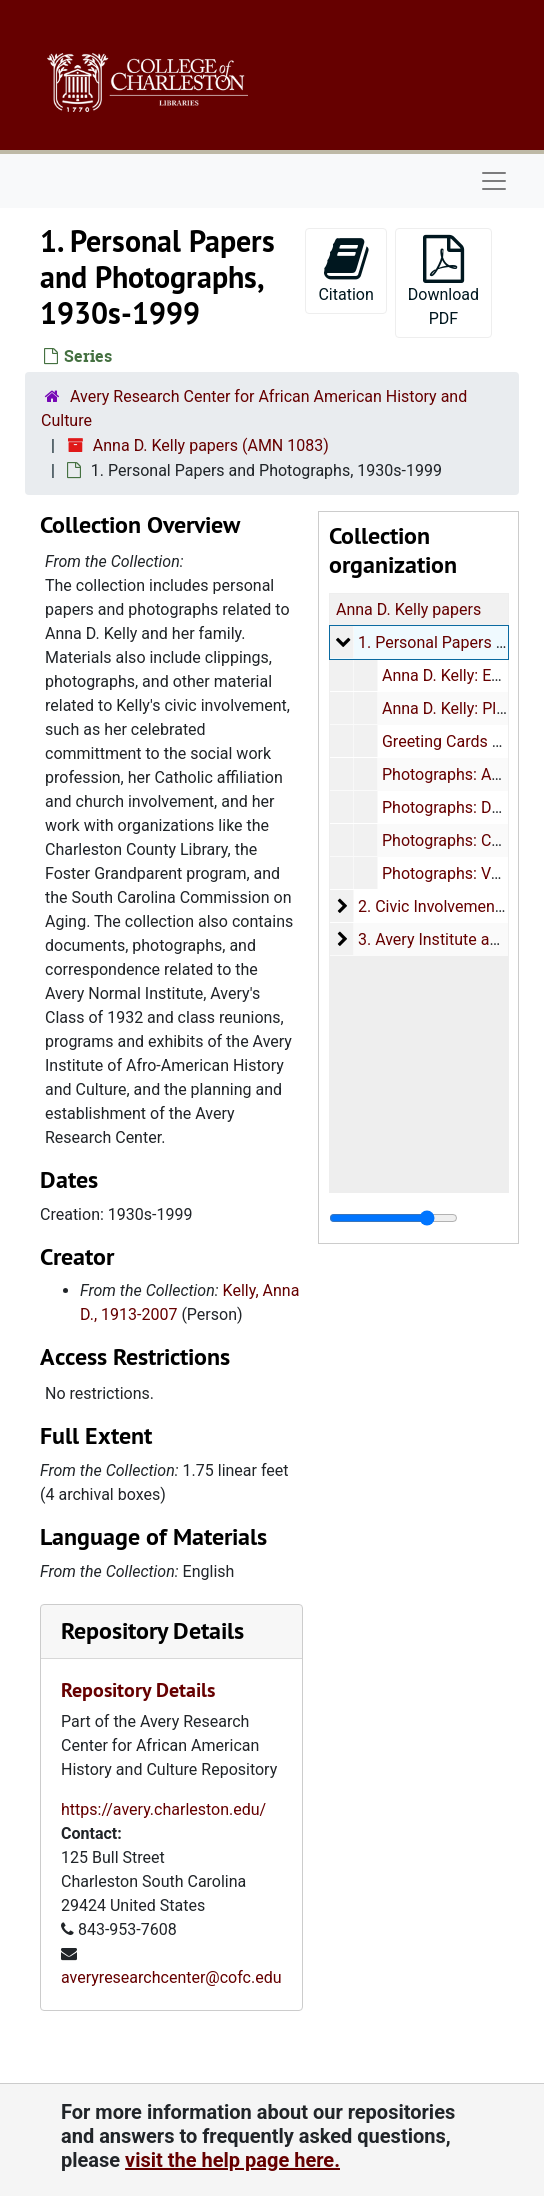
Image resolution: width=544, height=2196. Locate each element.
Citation (345, 269)
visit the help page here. (232, 2160)
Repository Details (152, 1630)
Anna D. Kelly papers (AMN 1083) (211, 445)
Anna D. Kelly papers (408, 609)
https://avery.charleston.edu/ (163, 1809)
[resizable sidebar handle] (393, 1218)
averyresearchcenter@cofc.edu (171, 1977)
